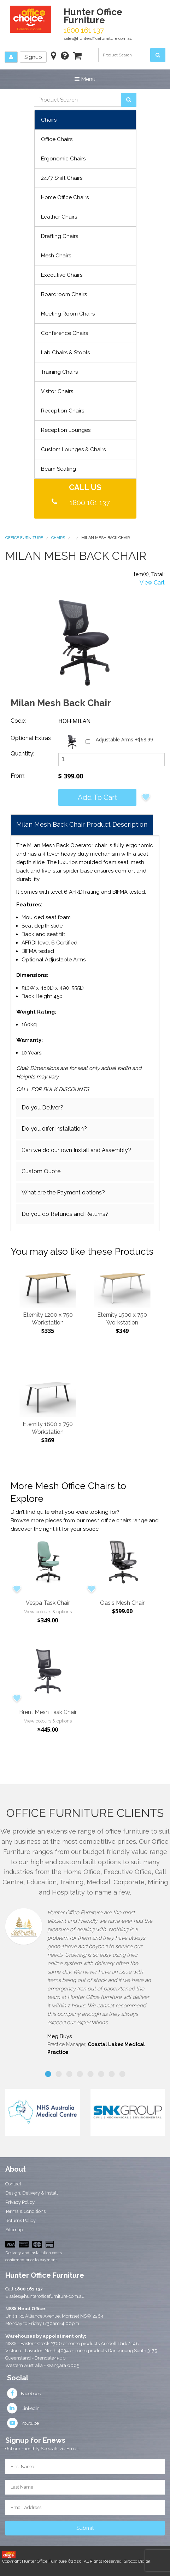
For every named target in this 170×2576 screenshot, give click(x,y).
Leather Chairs (59, 217)
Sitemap (14, 2229)
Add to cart (97, 797)
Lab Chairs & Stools (65, 352)
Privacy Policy (20, 2202)
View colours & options (48, 1611)
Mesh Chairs (56, 255)
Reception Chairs (62, 411)
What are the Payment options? (63, 1192)
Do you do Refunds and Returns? (65, 1214)
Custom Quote (41, 1171)
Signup (33, 57)
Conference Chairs (64, 333)
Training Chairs (59, 372)
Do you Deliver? (42, 1107)
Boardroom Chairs (64, 294)
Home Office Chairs (65, 197)
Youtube (23, 2423)
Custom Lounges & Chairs (73, 449)
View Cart (152, 582)
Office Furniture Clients (85, 1812)
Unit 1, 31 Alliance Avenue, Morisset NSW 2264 (54, 2316)
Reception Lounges (65, 430)
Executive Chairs (61, 275)
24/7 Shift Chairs (61, 178)
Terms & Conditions (25, 2211)
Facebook (24, 2393)
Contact (13, 2183)
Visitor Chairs (57, 391)
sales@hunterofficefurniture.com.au (98, 38)
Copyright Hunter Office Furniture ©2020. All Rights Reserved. (63, 2561)
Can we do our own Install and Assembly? (76, 1150)
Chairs (49, 120)
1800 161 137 (90, 502)
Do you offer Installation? (54, 1128)
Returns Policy (20, 2220)
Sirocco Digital (137, 2561)
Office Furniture (24, 538)
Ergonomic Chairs (63, 158)
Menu (85, 79)
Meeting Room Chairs (68, 314)
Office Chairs (56, 139)
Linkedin (23, 2408)
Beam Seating (58, 469)
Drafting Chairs (59, 236)
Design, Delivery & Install (31, 2193)
